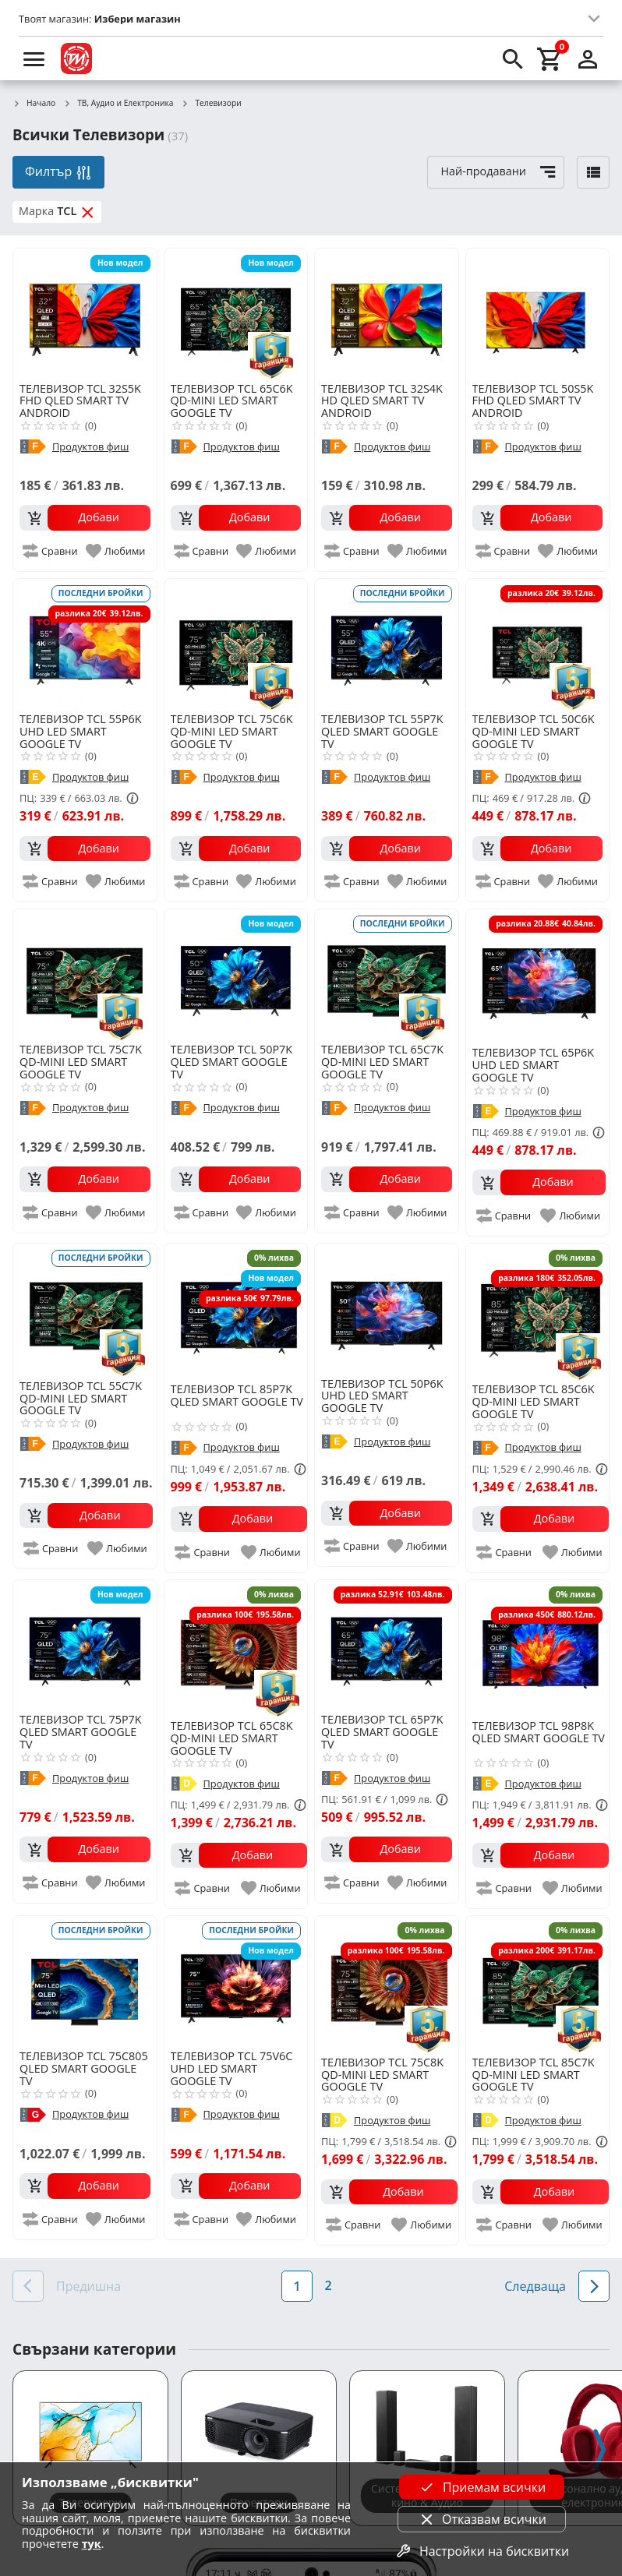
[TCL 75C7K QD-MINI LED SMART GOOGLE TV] (85, 974)
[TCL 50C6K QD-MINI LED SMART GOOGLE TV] (538, 644)
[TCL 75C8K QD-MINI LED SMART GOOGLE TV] (389, 1984)
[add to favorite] (116, 551)
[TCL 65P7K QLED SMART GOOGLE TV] (386, 1645)
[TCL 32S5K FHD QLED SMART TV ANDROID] (85, 314)
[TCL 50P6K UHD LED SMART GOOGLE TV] (386, 1309)
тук (91, 2543)
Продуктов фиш (90, 447)
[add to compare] (50, 551)
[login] (587, 58)
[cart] (550, 58)
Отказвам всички (481, 2519)
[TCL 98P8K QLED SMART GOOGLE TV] (540, 1648)
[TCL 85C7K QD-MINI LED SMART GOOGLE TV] (540, 1984)
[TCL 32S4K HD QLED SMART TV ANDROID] (386, 314)
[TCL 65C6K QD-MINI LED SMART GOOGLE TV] (236, 314)
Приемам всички (482, 2487)
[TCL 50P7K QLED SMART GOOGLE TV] (236, 974)
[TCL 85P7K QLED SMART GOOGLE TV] (238, 1312)
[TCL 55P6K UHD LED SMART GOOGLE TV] (85, 644)
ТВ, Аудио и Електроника (118, 103)
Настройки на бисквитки (481, 2551)
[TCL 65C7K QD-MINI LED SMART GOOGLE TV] (386, 974)
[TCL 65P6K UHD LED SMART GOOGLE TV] (539, 976)
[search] (512, 58)
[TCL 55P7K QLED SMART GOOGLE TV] (386, 644)
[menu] (34, 58)
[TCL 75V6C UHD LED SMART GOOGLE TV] (236, 1981)
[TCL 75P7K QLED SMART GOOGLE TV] (85, 1645)
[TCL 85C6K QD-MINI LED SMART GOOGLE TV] (540, 1312)
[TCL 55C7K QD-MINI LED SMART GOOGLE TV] (86, 1310)
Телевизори (211, 103)
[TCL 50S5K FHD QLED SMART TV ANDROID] (538, 314)
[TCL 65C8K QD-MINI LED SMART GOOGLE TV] (238, 1648)
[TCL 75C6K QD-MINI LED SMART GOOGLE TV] (236, 644)
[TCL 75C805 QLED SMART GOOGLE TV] (85, 1981)
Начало (33, 103)
